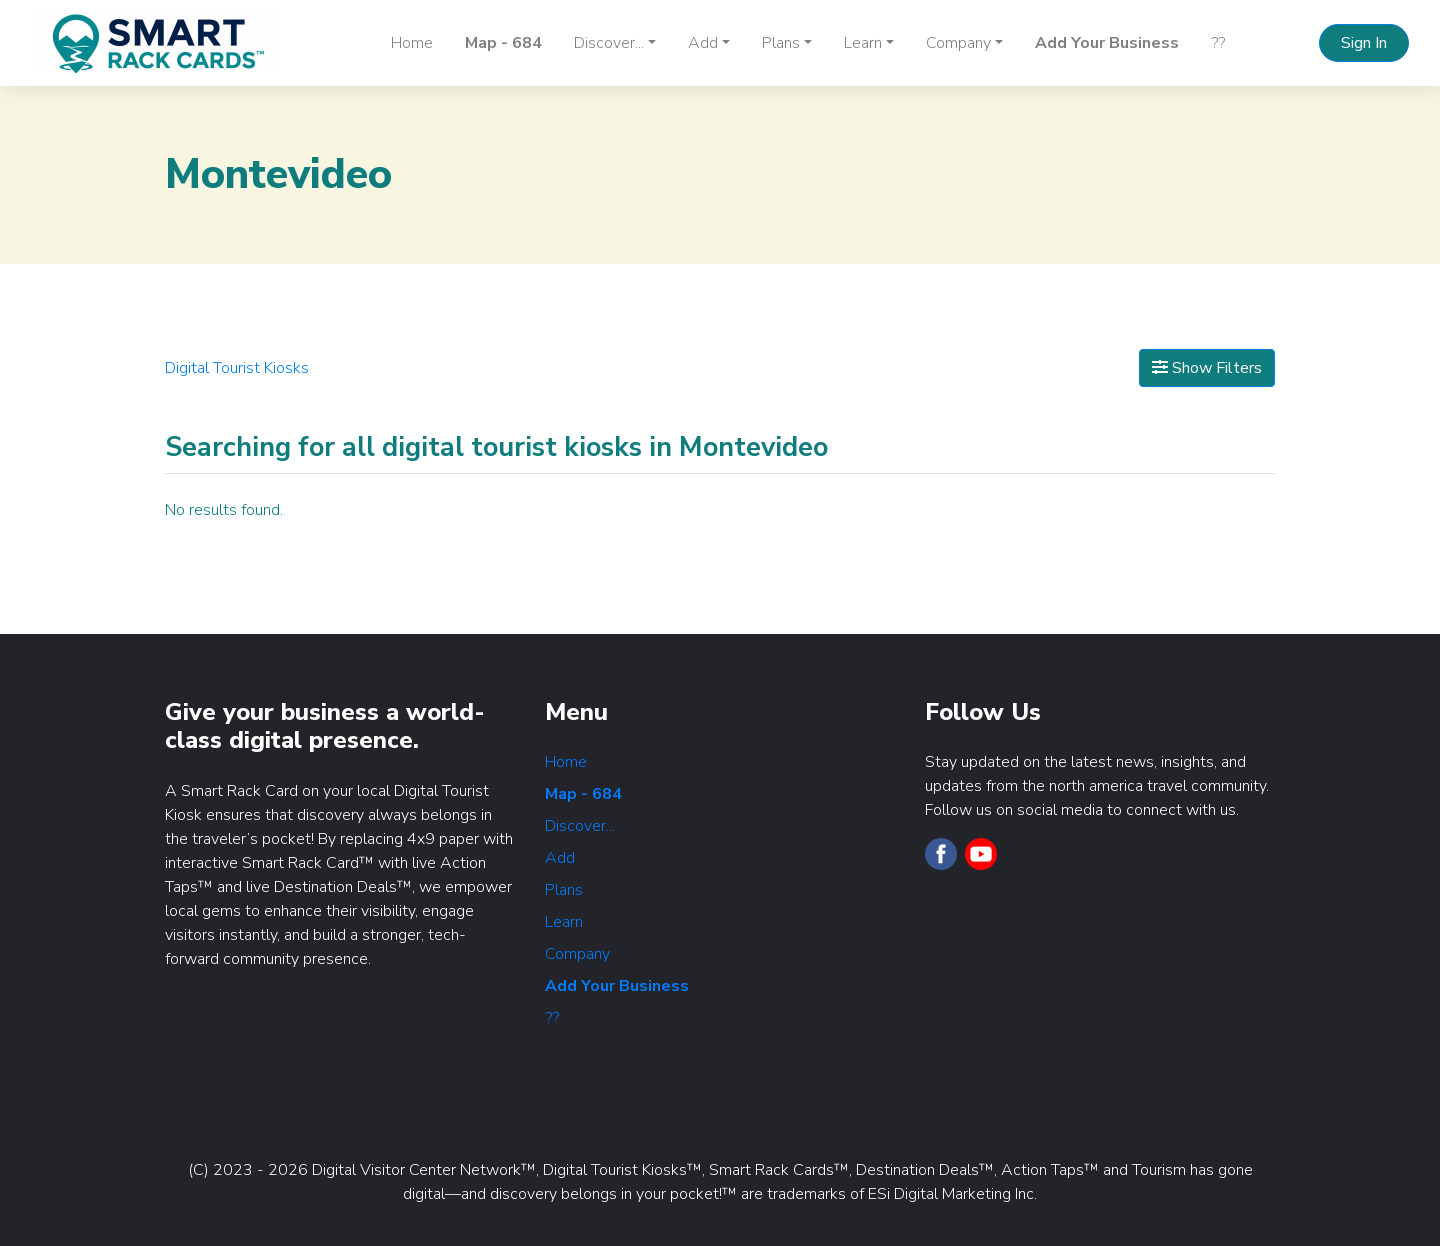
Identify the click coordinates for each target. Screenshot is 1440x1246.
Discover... (580, 826)
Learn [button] (863, 43)
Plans (564, 890)
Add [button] (703, 43)
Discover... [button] (609, 43)
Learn (564, 922)
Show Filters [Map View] (1207, 368)
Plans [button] (781, 43)
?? (1218, 43)
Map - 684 (503, 43)
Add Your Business (1107, 43)
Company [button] (958, 43)
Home (412, 43)
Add (560, 858)
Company (577, 954)
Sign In (1364, 43)
